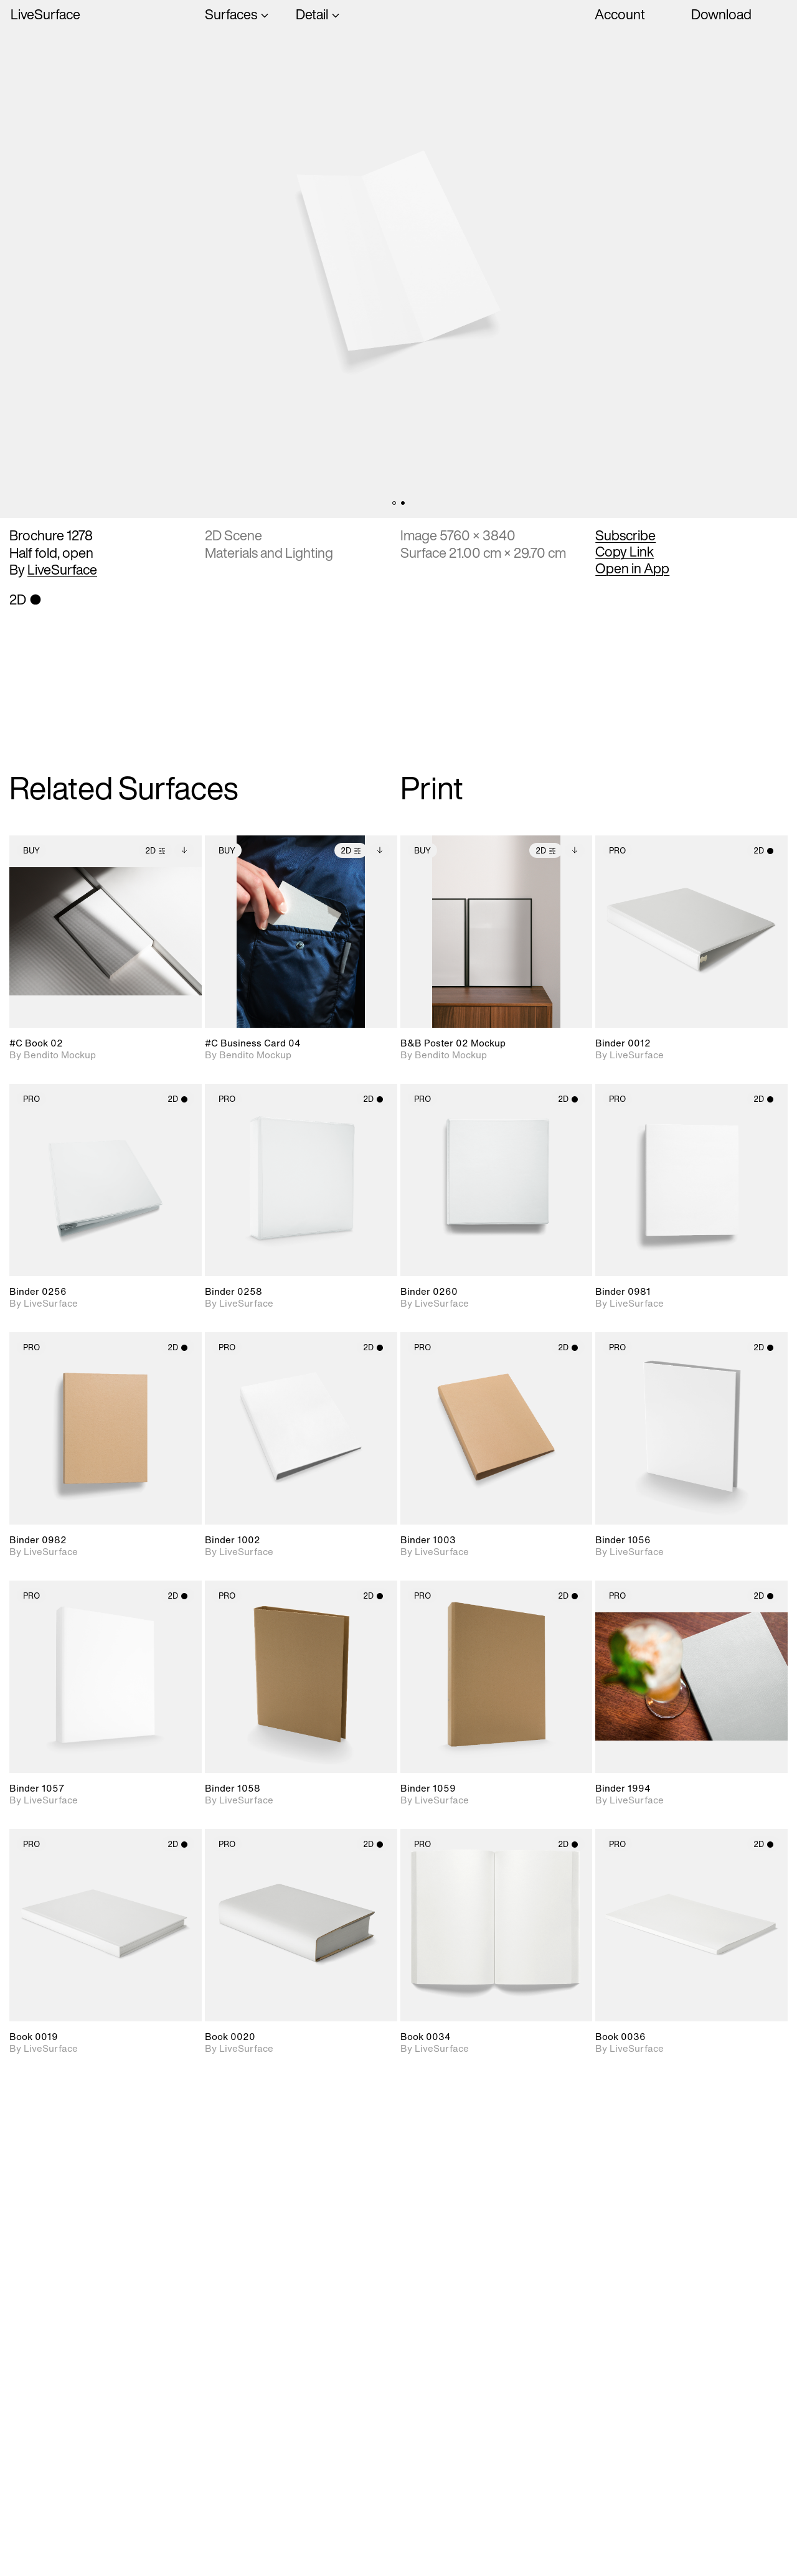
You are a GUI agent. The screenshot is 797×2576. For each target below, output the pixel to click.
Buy (31, 851)
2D (155, 851)
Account (620, 14)
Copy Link (624, 551)
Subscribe (625, 535)
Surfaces (231, 15)
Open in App (632, 568)
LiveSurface (45, 15)
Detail (312, 15)
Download (721, 14)
